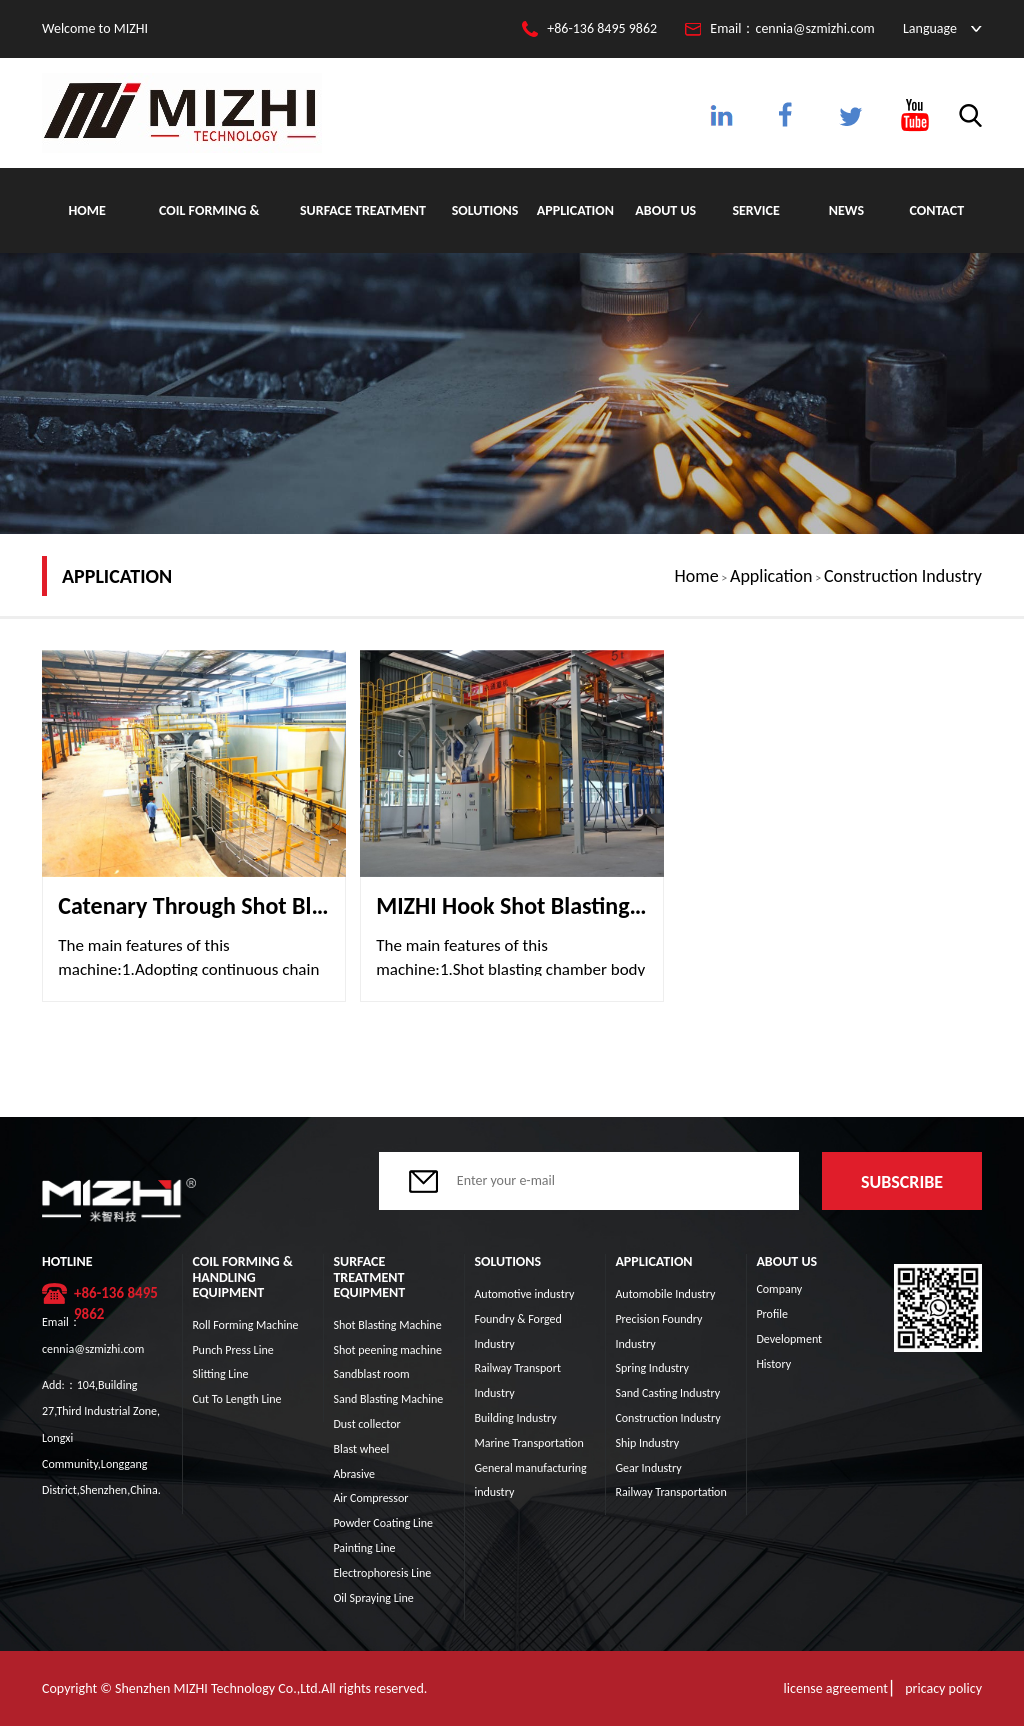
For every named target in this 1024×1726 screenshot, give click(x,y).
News (846, 210)
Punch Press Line (232, 1350)
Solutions (485, 210)
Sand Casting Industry (667, 1393)
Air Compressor (370, 1498)
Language (930, 28)
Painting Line (364, 1548)
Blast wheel (361, 1449)
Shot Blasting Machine (387, 1325)
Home (86, 210)
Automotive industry (524, 1294)
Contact (937, 210)
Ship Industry (647, 1443)
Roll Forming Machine (245, 1325)
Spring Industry (652, 1368)
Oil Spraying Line (373, 1598)
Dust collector (366, 1424)
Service (755, 210)
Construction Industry (903, 576)
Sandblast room (371, 1374)
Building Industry (515, 1418)
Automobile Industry (665, 1294)
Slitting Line (220, 1374)
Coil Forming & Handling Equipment (209, 227)
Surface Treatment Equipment (363, 227)
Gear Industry (648, 1468)
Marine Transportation (528, 1443)
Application (575, 210)
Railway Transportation (670, 1492)
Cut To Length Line (236, 1399)
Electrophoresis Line (382, 1573)
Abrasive (354, 1474)
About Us (665, 210)
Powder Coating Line (383, 1523)
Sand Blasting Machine (388, 1399)
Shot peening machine (387, 1350)
